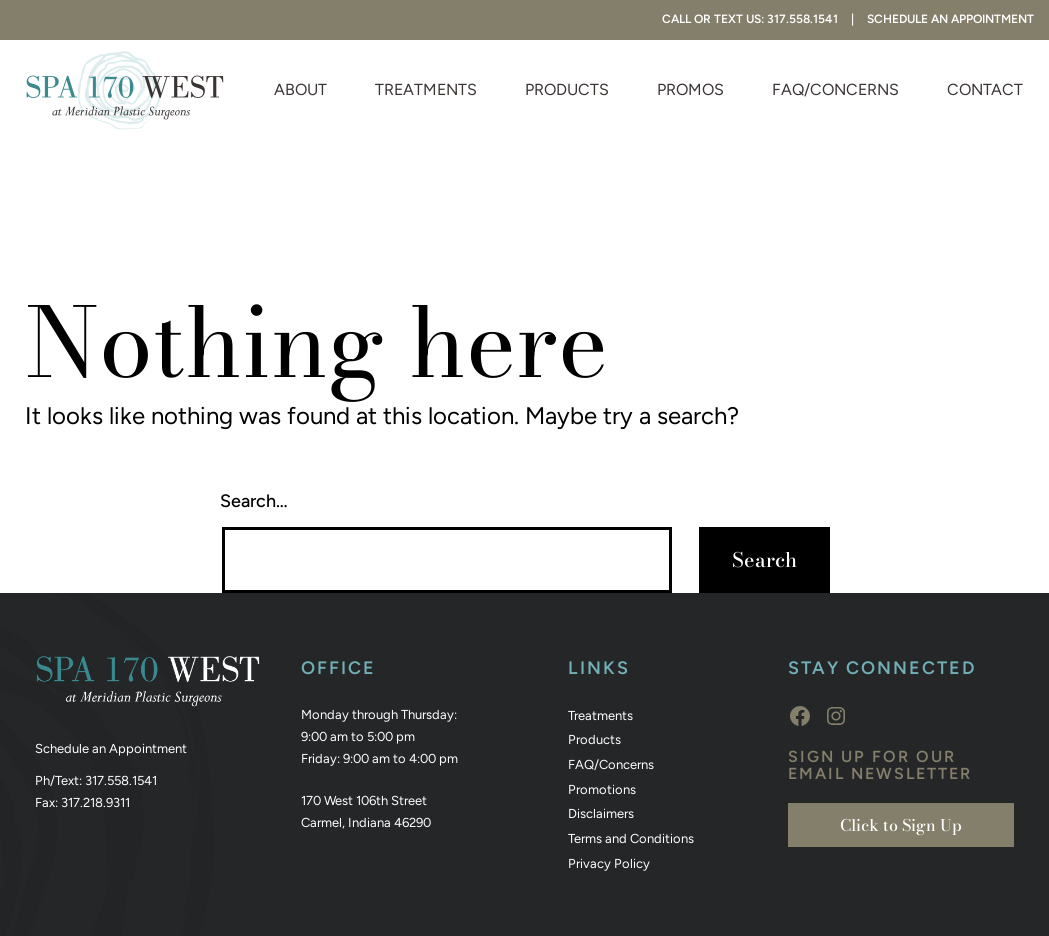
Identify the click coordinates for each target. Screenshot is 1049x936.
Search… (254, 501)
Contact (985, 89)
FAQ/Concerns (835, 89)
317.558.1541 (121, 780)
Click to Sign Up (901, 825)
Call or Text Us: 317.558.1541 (750, 19)
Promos (690, 89)
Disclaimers (601, 813)
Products (567, 89)
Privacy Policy (609, 863)
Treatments (426, 89)
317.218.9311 (95, 802)
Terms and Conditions (631, 838)
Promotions (602, 789)
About (300, 89)
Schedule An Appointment (950, 19)
